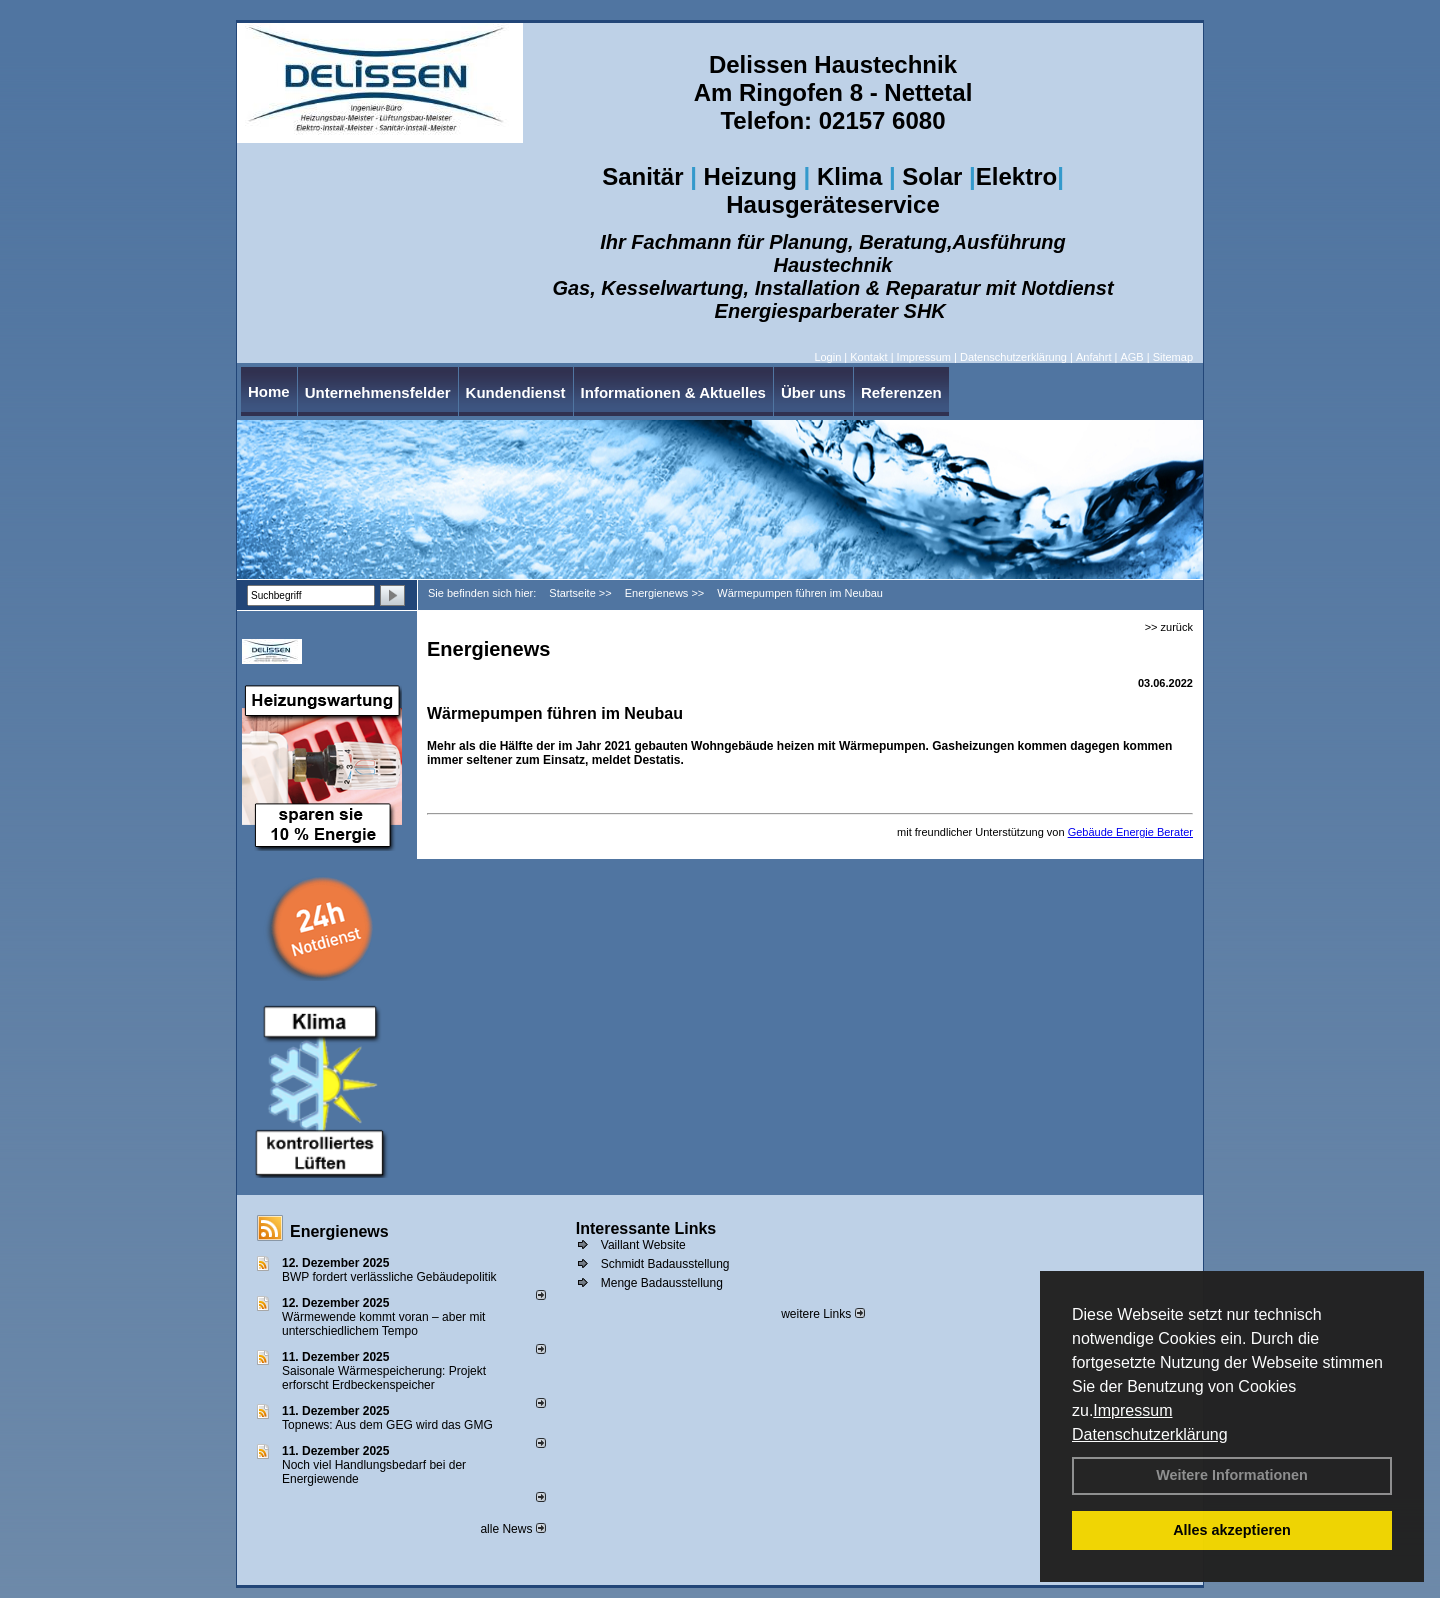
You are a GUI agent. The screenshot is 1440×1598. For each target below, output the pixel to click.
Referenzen (901, 392)
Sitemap (1173, 357)
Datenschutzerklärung (1150, 1434)
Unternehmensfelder (378, 392)
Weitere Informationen (1232, 1475)
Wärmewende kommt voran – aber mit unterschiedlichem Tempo (383, 1324)
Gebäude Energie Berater (1130, 832)
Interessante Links (646, 1228)
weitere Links (822, 1314)
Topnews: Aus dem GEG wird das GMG (387, 1425)
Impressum (1132, 1410)
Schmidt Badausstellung (665, 1264)
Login (827, 357)
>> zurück (1169, 627)
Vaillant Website (643, 1245)
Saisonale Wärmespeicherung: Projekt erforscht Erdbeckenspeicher (384, 1378)
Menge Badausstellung (662, 1283)
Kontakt (868, 357)
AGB (1131, 357)
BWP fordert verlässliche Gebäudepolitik (389, 1277)
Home (269, 391)
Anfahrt (1093, 357)
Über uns (813, 392)
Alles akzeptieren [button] (1232, 1530)
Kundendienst (516, 392)
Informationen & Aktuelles (673, 392)
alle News (512, 1529)
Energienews (339, 1231)
